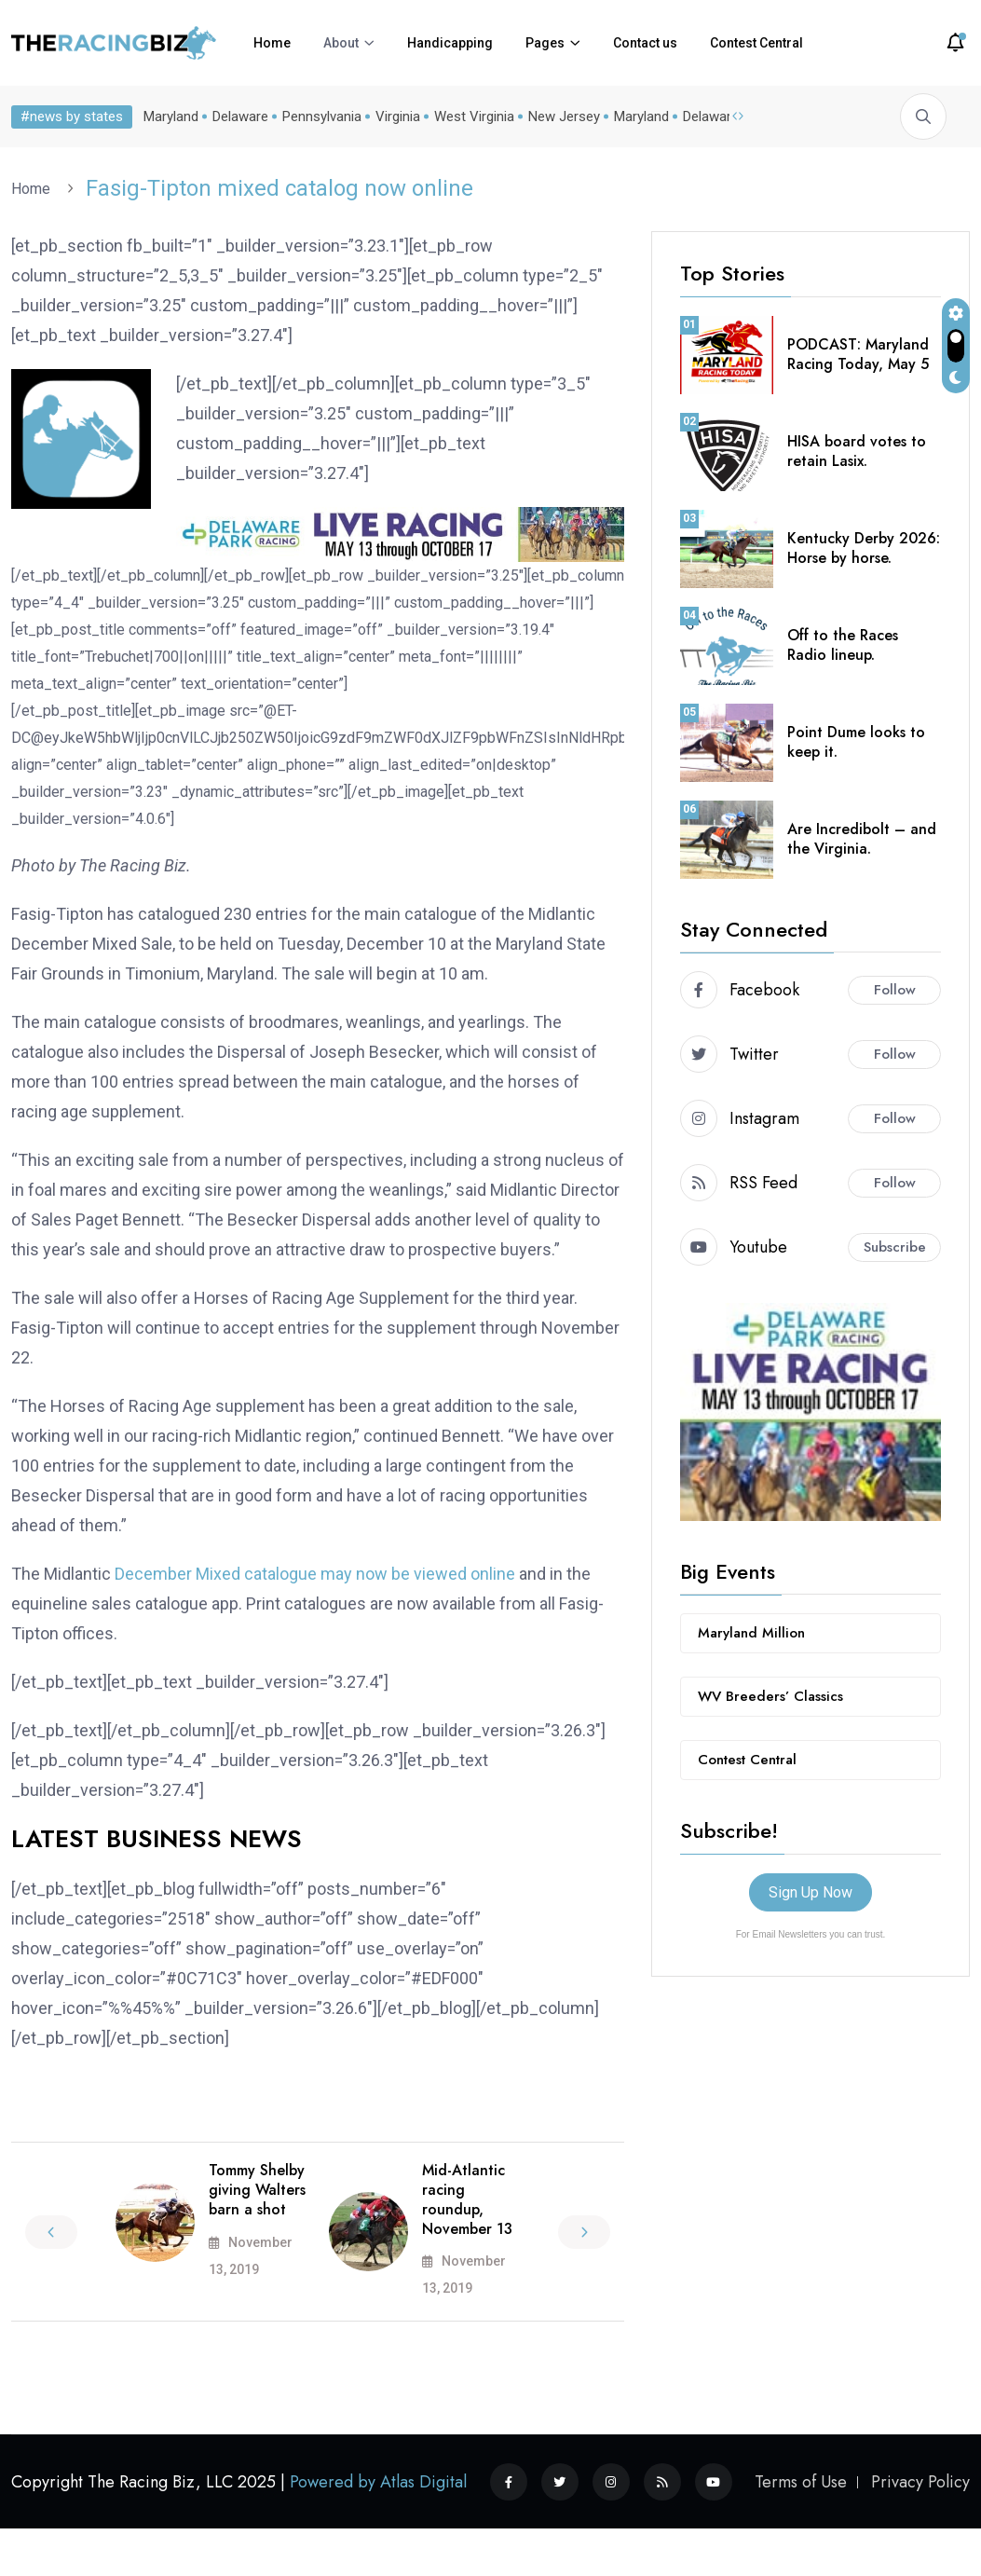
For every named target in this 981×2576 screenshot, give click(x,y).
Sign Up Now (810, 1892)
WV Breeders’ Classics (770, 1696)
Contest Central (756, 42)
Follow (895, 990)
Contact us (645, 42)
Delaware (237, 116)
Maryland (167, 116)
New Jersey (560, 116)
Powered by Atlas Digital (378, 2482)
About (341, 42)
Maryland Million (751, 1633)
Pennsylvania (318, 116)
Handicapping (450, 42)
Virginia (394, 116)
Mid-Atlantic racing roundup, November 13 (467, 2199)
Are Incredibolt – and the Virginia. (861, 838)
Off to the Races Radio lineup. (842, 644)
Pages (545, 42)
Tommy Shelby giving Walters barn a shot (257, 2189)
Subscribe (895, 1247)
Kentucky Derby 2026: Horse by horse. (863, 548)
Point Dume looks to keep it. (856, 741)
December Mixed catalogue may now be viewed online (315, 1573)
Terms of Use (801, 2482)
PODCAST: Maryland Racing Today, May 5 (858, 354)
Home (272, 42)
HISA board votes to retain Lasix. (856, 451)
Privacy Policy (920, 2482)
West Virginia (470, 116)
